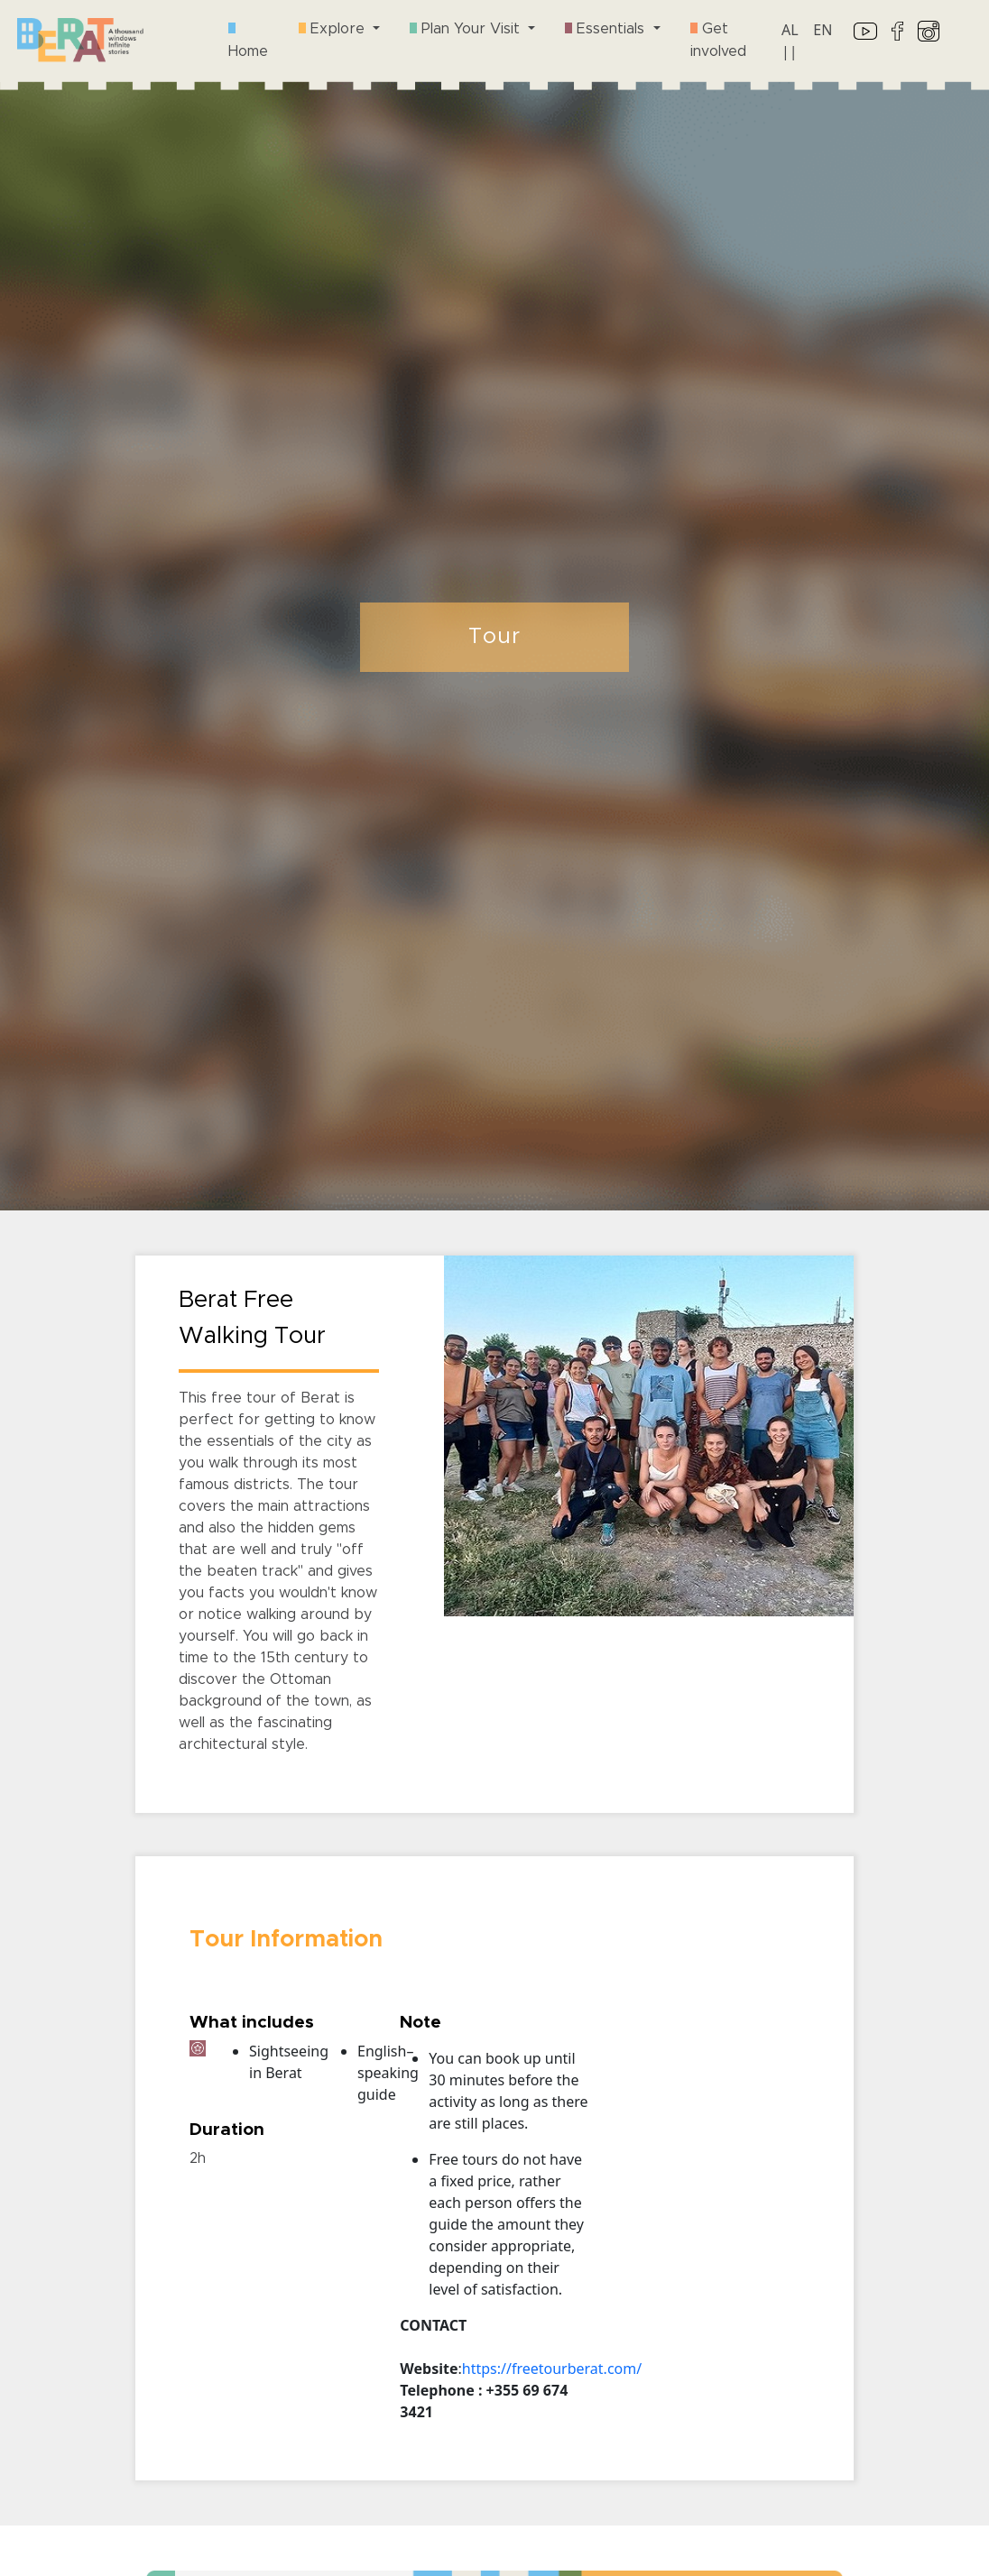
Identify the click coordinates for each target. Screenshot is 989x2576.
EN (822, 30)
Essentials (607, 29)
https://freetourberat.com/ (552, 2368)
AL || (790, 40)
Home (248, 41)
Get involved (718, 40)
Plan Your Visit (467, 29)
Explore (334, 29)
